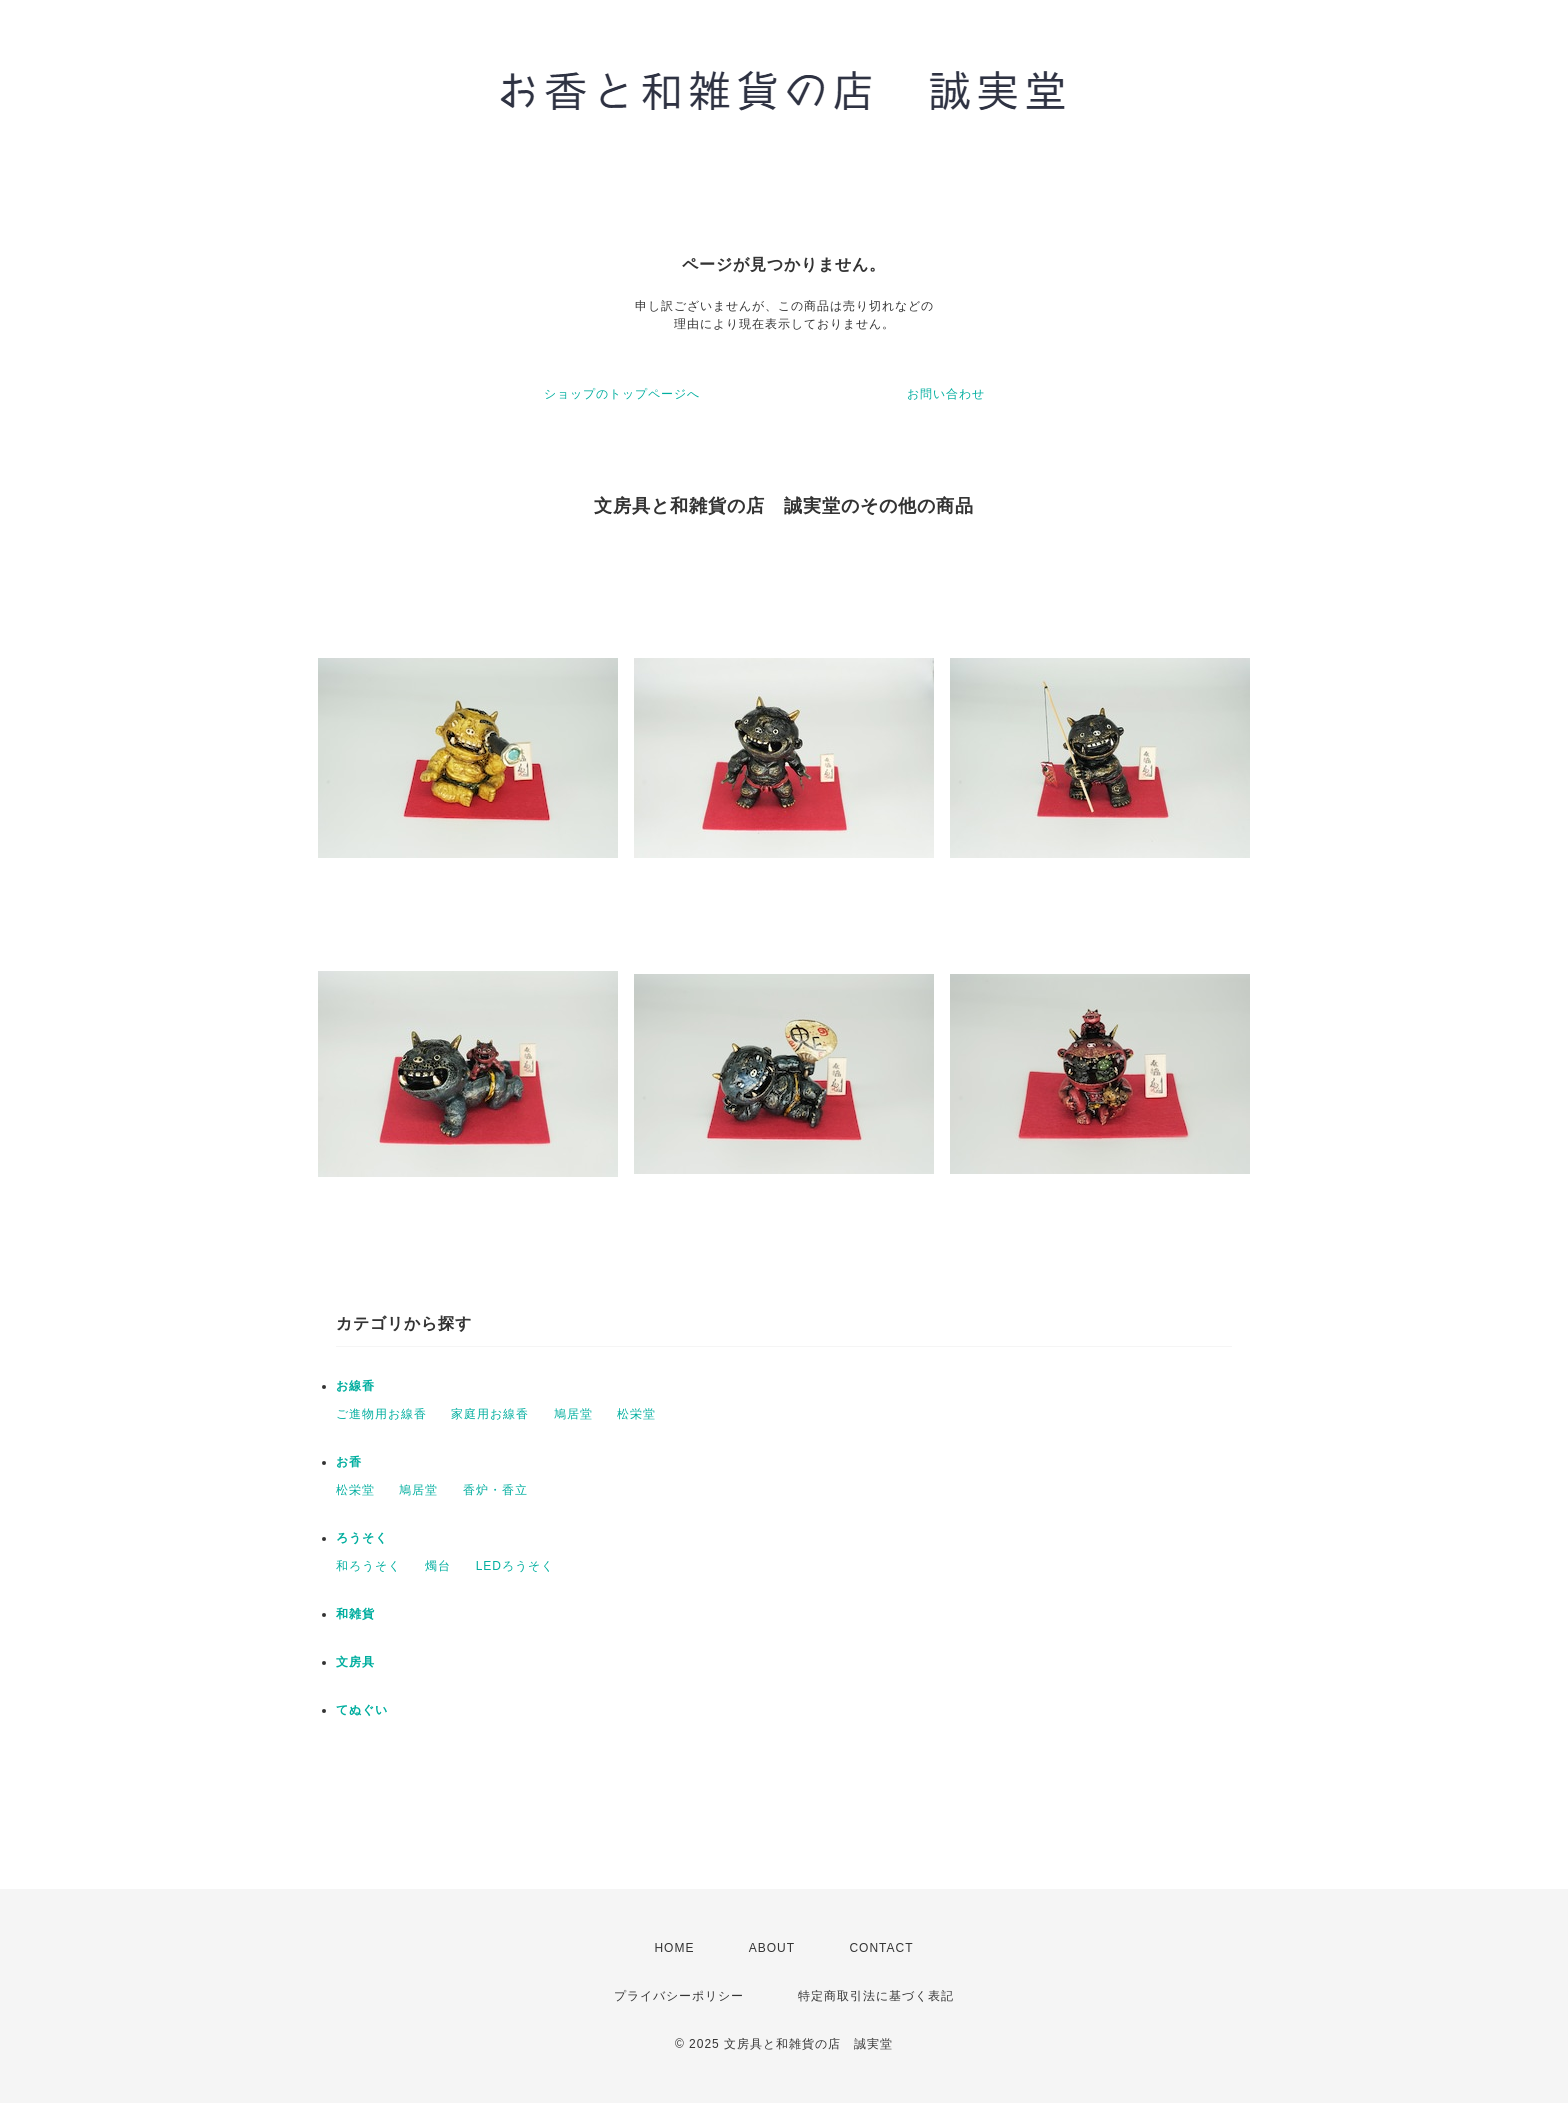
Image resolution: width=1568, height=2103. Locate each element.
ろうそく (362, 1538)
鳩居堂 (573, 1414)
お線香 (355, 1386)
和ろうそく (368, 1566)
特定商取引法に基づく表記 (876, 1996)
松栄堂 (636, 1414)
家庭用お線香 (490, 1414)
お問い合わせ (946, 394)
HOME (674, 1948)
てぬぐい (362, 1710)
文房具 (355, 1662)
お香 (349, 1462)
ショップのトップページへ (622, 394)
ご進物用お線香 (381, 1414)
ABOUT (772, 1948)
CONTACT (881, 1948)
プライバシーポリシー (679, 1996)
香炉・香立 (495, 1490)
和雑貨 (355, 1614)
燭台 (438, 1566)
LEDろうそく (515, 1566)
